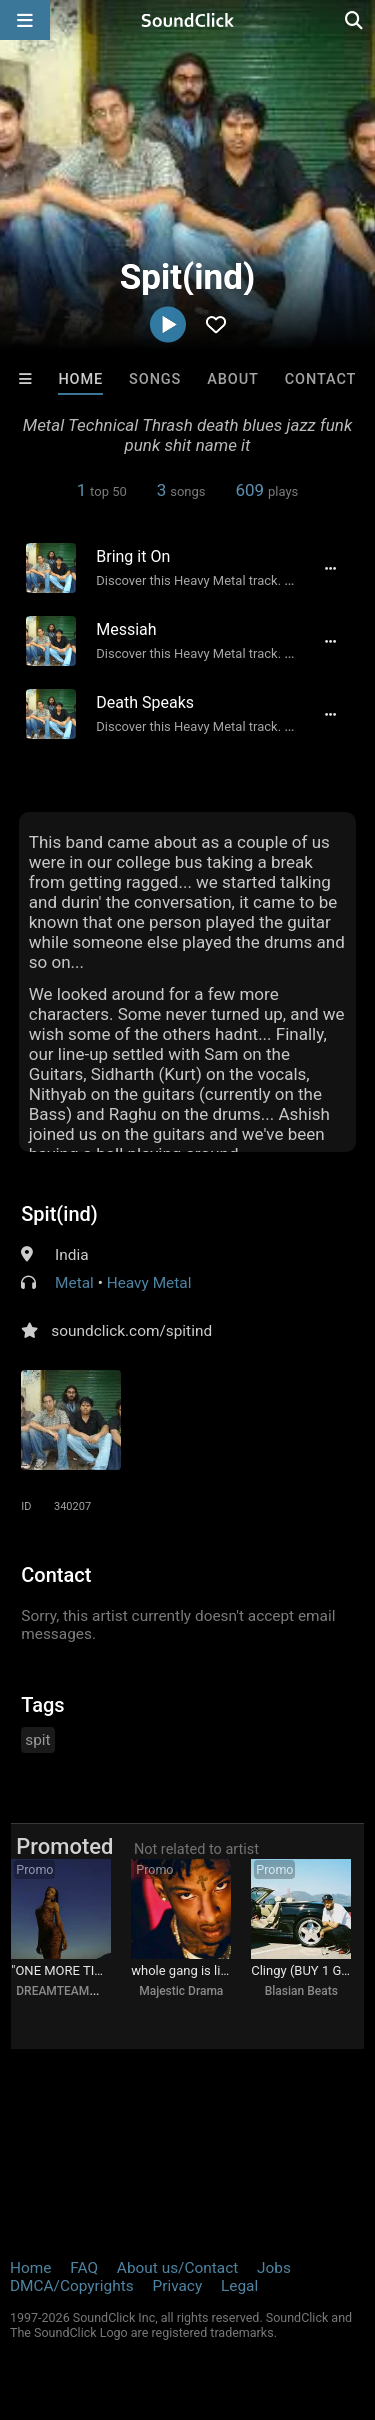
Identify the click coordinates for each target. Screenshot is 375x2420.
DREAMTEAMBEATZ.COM (85, 1991)
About (233, 379)
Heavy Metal (149, 1283)
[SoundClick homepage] (188, 20)
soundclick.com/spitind (131, 1331)
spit (37, 1740)
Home (80, 379)
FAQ (84, 2268)
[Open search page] (355, 20)
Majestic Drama (181, 1991)
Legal (239, 2286)
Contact (321, 379)
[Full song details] (331, 568)
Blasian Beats (301, 1991)
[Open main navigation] (25, 20)
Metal (74, 1283)
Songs (155, 379)
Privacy (177, 2286)
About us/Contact (177, 2268)
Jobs (274, 2268)
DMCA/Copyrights (72, 2286)
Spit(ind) (59, 1214)
